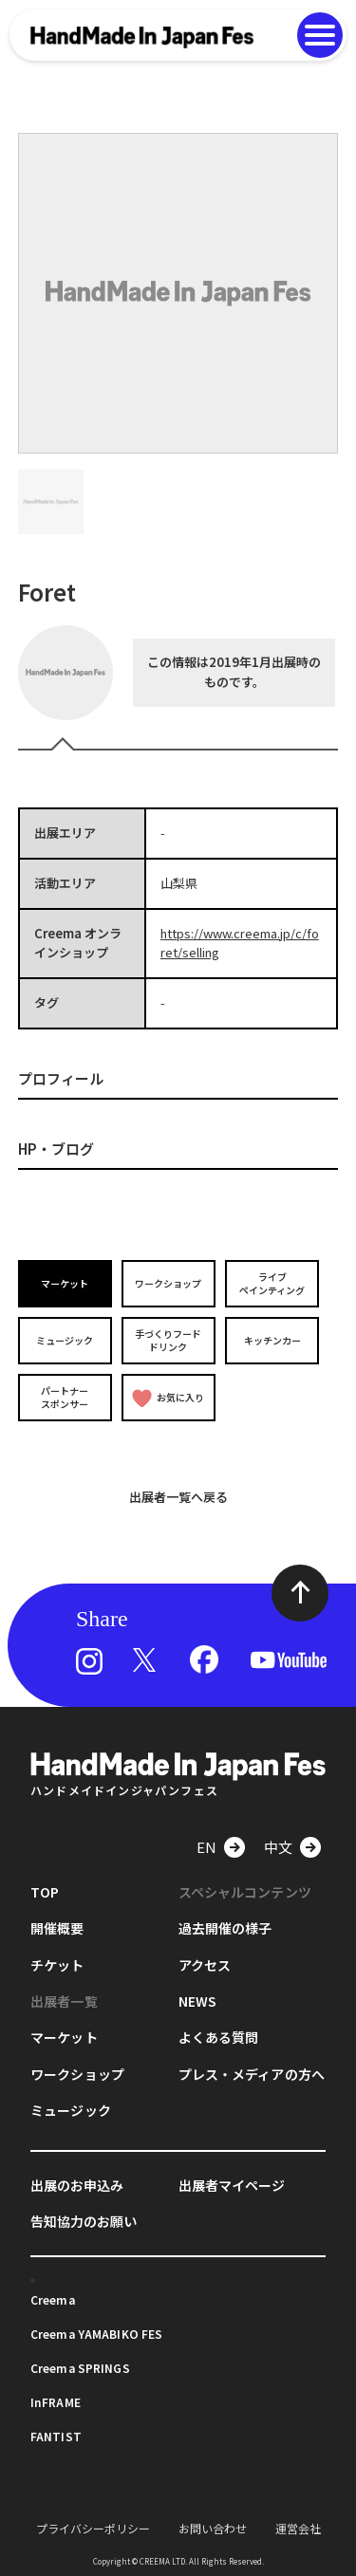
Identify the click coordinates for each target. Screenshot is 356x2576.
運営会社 (298, 2528)
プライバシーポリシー (93, 2528)
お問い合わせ (212, 2528)
